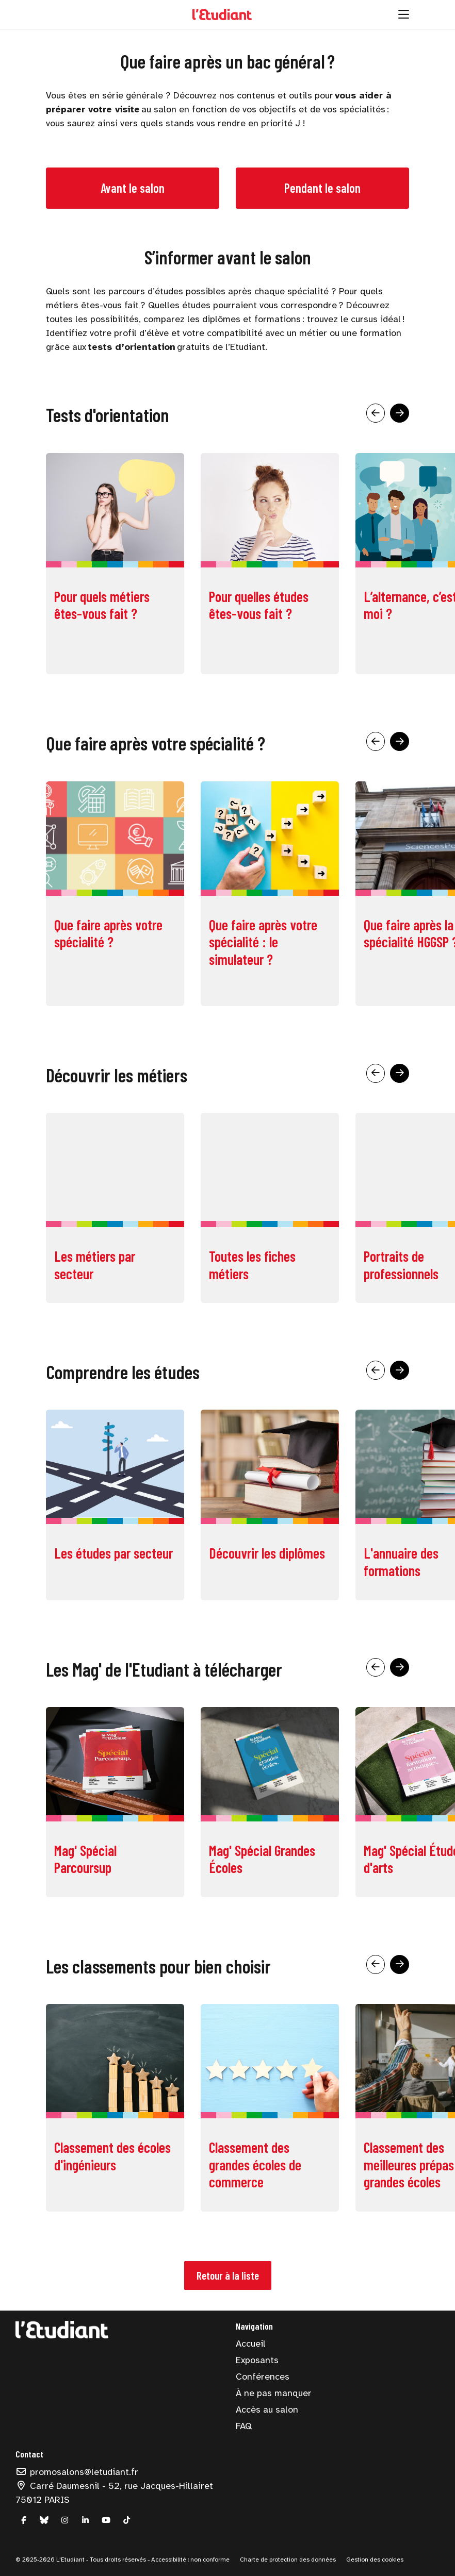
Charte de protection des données (288, 2559)
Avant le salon (133, 187)
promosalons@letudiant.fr (76, 2472)
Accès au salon (267, 2409)
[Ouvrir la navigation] (403, 14)
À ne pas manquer (274, 2393)
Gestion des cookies (374, 2559)
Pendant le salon (322, 187)
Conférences (262, 2376)
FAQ (244, 2426)
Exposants (257, 2360)
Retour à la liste (228, 2275)
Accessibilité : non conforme (190, 2559)
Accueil (251, 2343)
